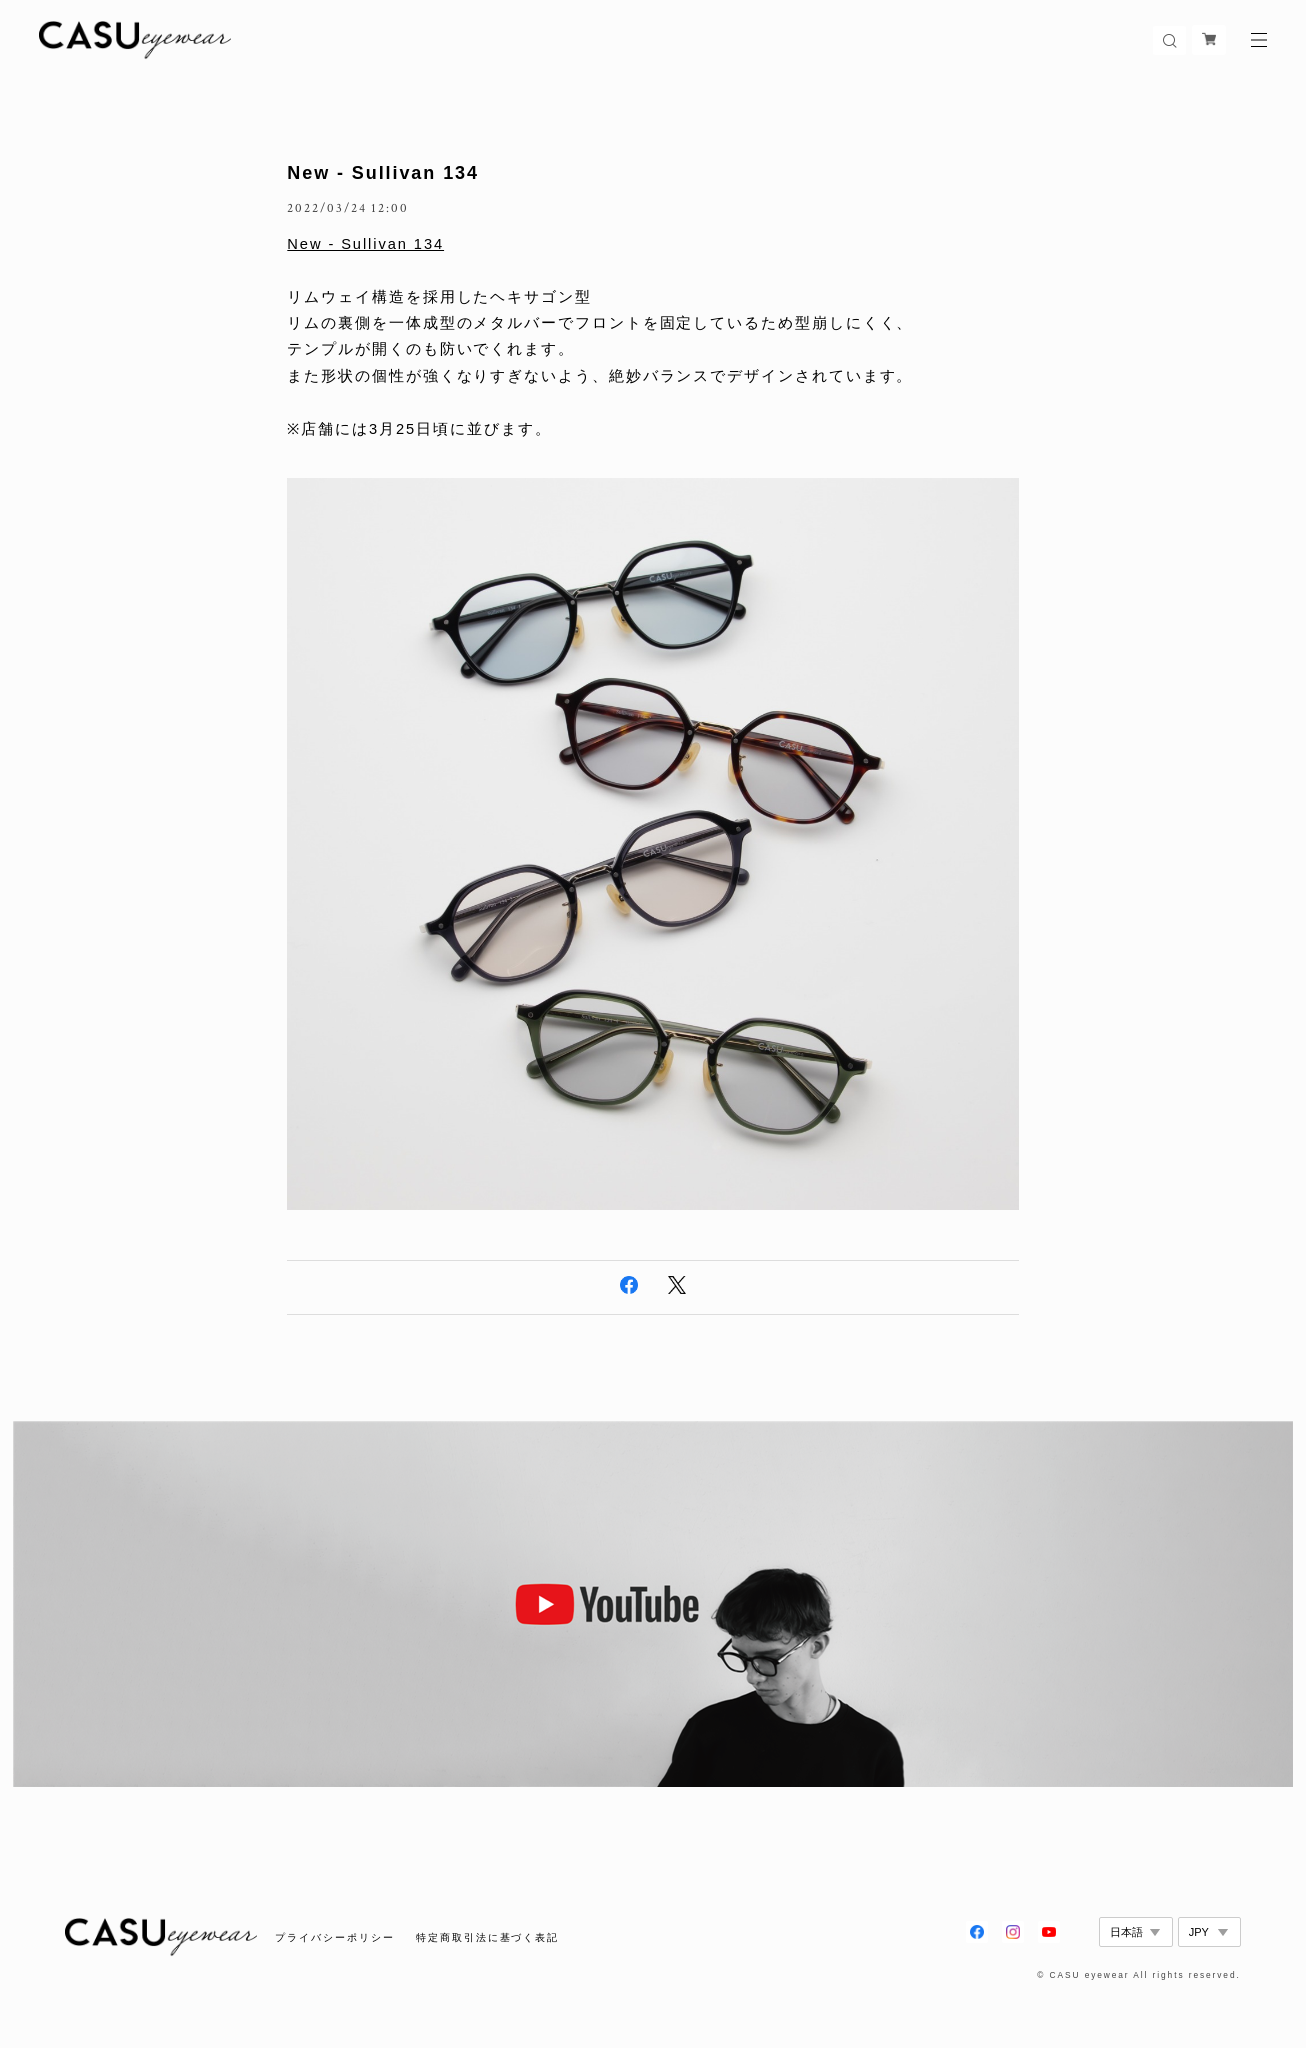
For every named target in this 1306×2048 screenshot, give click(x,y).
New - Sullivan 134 (383, 173)
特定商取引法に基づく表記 (487, 1937)
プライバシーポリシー (334, 1937)
